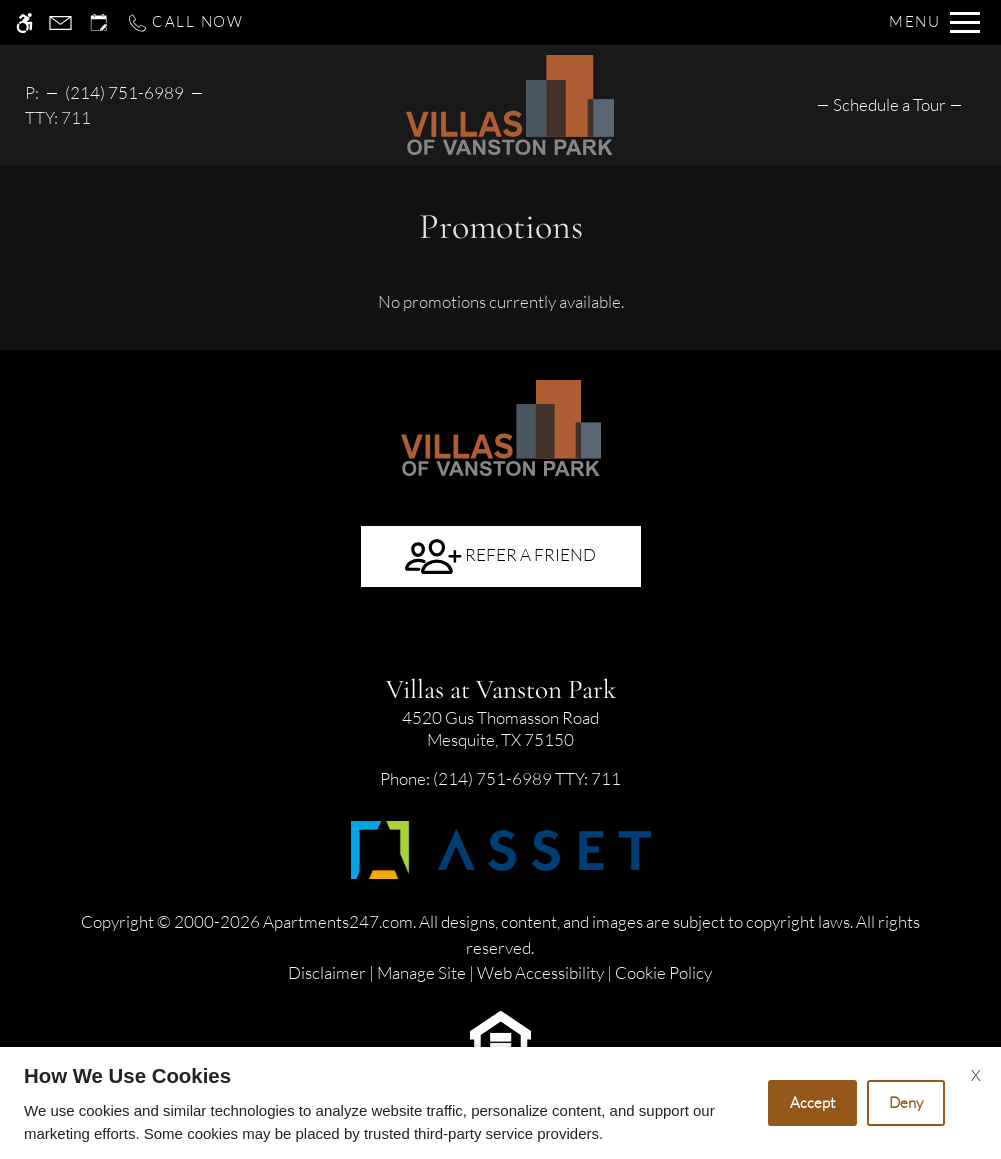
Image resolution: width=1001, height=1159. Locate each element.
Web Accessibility (540, 972)
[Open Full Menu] (934, 22)
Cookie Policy (663, 972)
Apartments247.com (338, 921)
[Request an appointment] (99, 22)
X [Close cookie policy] (976, 1075)
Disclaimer (327, 972)
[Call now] (185, 22)
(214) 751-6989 (124, 92)
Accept (812, 1102)
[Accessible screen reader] (24, 22)
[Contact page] (60, 22)
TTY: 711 (500, 778)
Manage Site (421, 972)
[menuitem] (889, 104)
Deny (906, 1102)
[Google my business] (501, 637)
